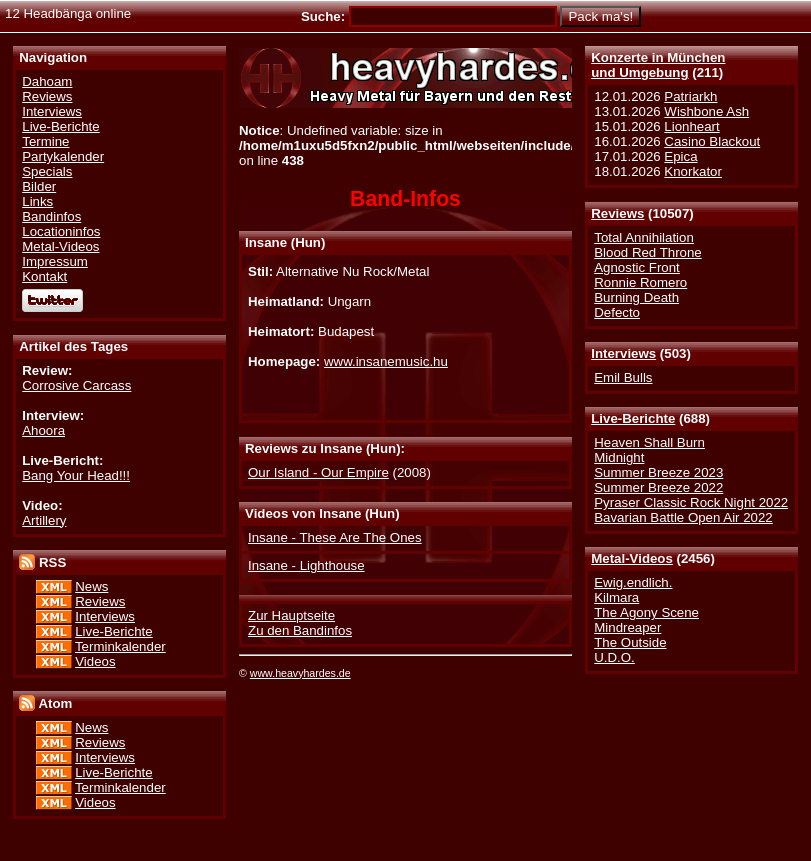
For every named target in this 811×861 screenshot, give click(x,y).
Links (37, 201)
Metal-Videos (632, 558)
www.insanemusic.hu (386, 361)
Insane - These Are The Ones (335, 537)
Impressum (55, 261)
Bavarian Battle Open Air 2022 (683, 517)
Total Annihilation (644, 237)
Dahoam (47, 81)
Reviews (617, 213)
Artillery (44, 520)
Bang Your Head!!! (76, 475)
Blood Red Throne (647, 252)
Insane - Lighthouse (306, 565)
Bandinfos (51, 216)
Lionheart (691, 126)
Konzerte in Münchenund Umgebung (658, 65)
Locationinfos (61, 231)
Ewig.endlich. (633, 582)
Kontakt (44, 276)
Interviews (623, 353)
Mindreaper (627, 627)
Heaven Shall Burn (649, 442)
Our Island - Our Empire (318, 472)
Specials (47, 171)
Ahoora (43, 430)
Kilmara (616, 597)
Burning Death (636, 297)
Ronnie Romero (640, 282)
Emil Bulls (623, 377)
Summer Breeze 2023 (658, 472)
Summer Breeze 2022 (658, 487)
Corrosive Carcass (76, 385)
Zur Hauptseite (291, 615)
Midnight (619, 457)
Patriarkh (690, 96)
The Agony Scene (646, 612)
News (91, 586)
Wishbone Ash (706, 111)
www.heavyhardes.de (300, 673)
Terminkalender (120, 646)
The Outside (630, 642)
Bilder (39, 186)
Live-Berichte (633, 418)
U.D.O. (614, 657)
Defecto (617, 312)
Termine (45, 141)
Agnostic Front (637, 267)
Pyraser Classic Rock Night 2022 (691, 502)
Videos (95, 661)
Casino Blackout (712, 141)
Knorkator (693, 171)
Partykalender (63, 156)
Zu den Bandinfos (300, 630)
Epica (680, 156)
